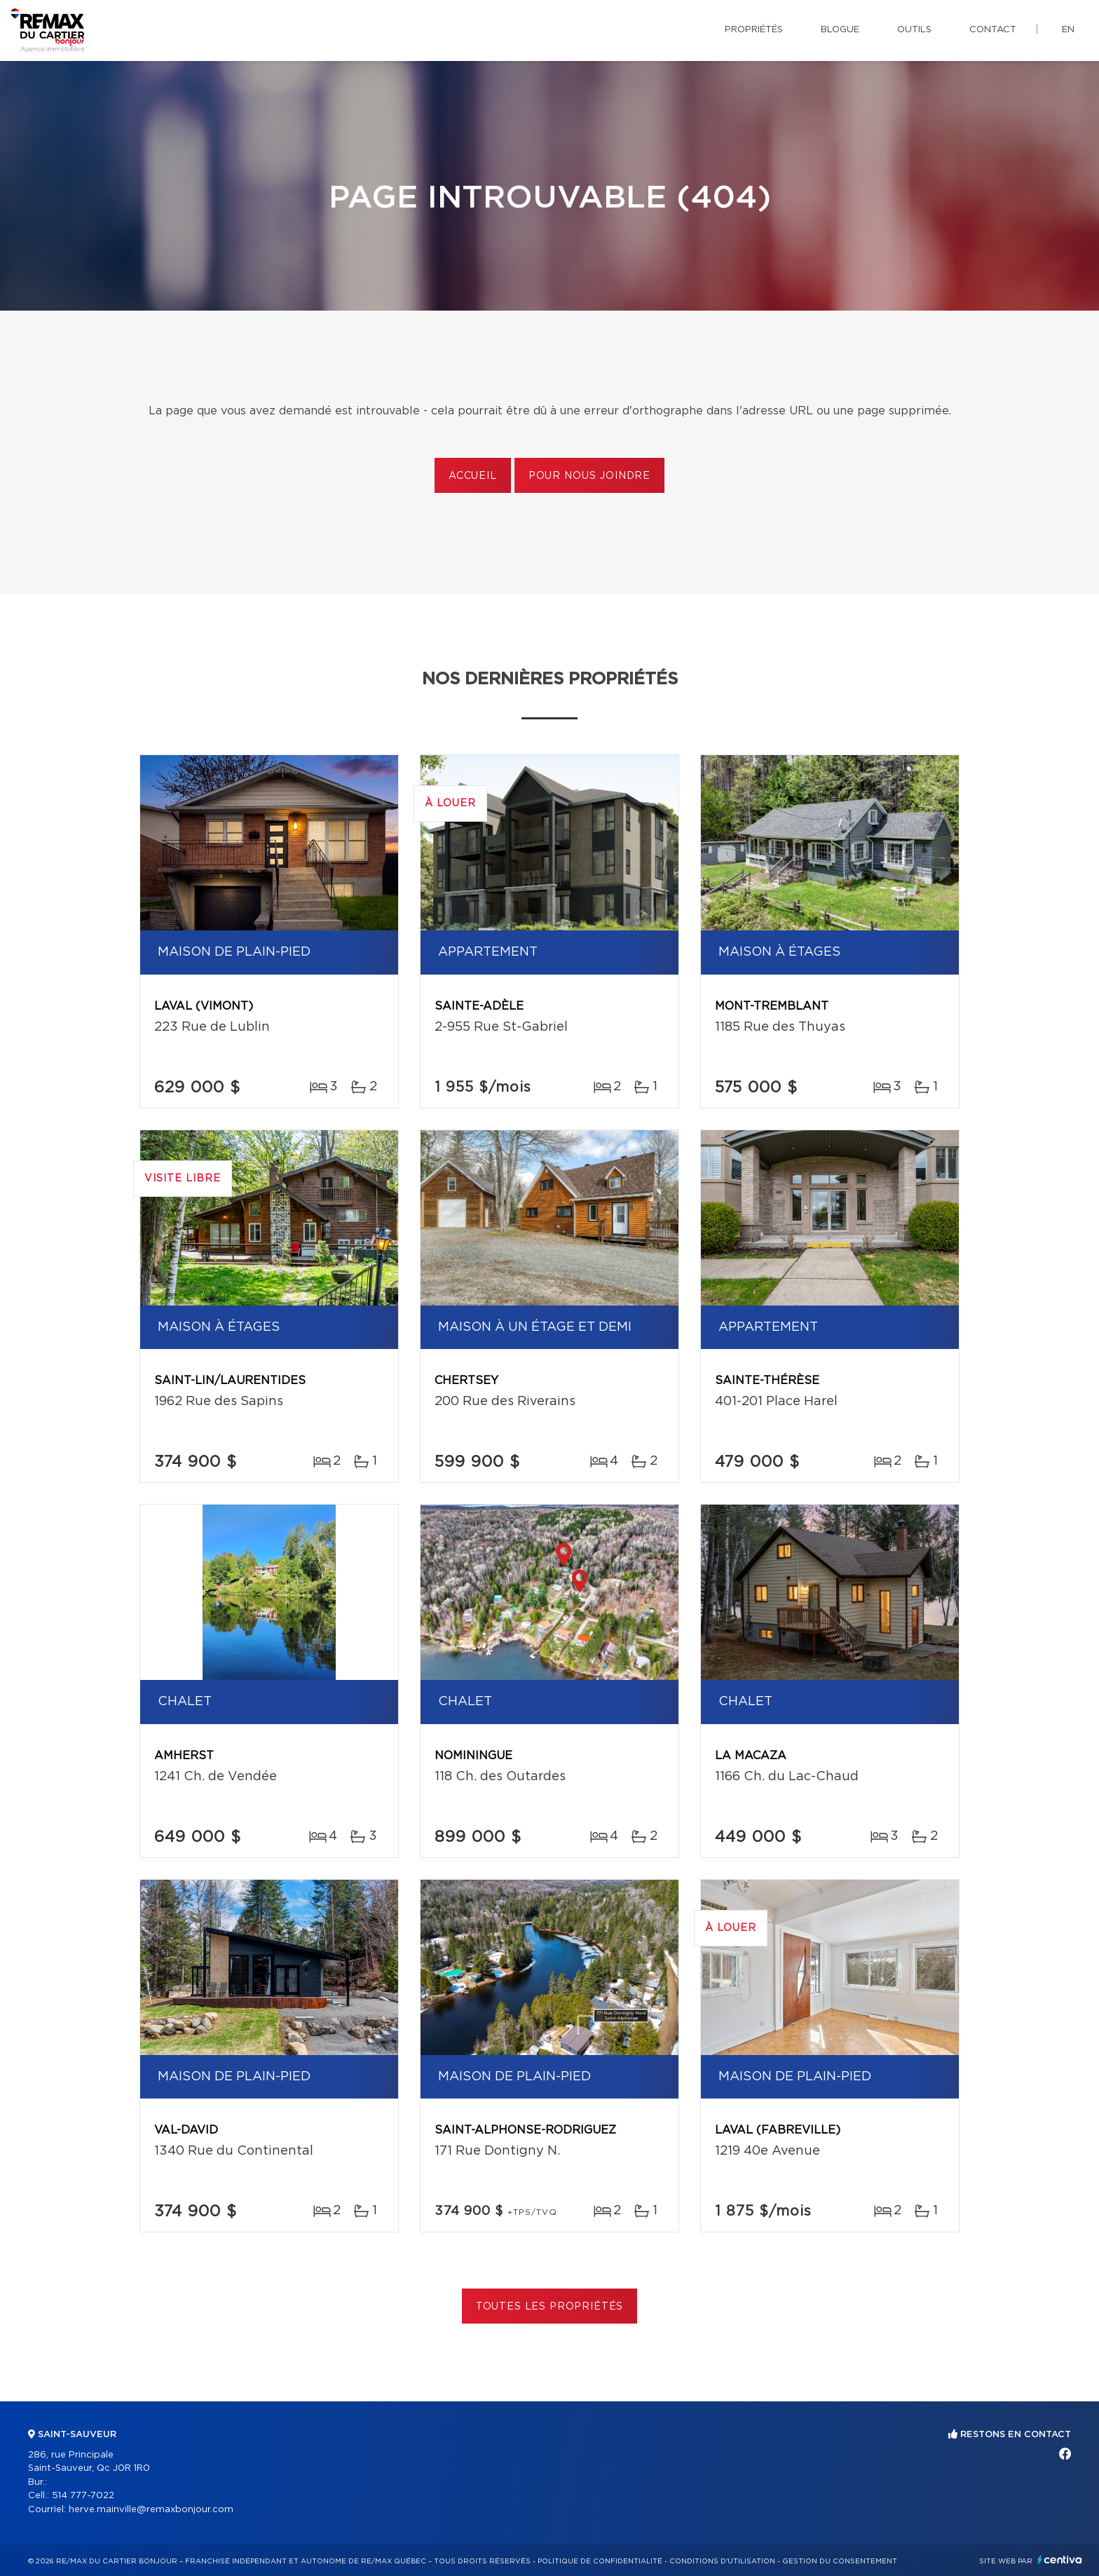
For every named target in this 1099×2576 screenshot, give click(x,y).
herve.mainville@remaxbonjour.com (151, 2509)
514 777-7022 (83, 2495)
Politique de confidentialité (600, 2561)
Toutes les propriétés (550, 2307)
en (1068, 29)
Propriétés (754, 29)
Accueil (473, 476)
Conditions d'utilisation (722, 2561)
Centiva (1059, 2559)
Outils (914, 29)
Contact (992, 29)
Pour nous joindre (589, 476)
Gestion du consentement (839, 2561)
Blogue (840, 29)
